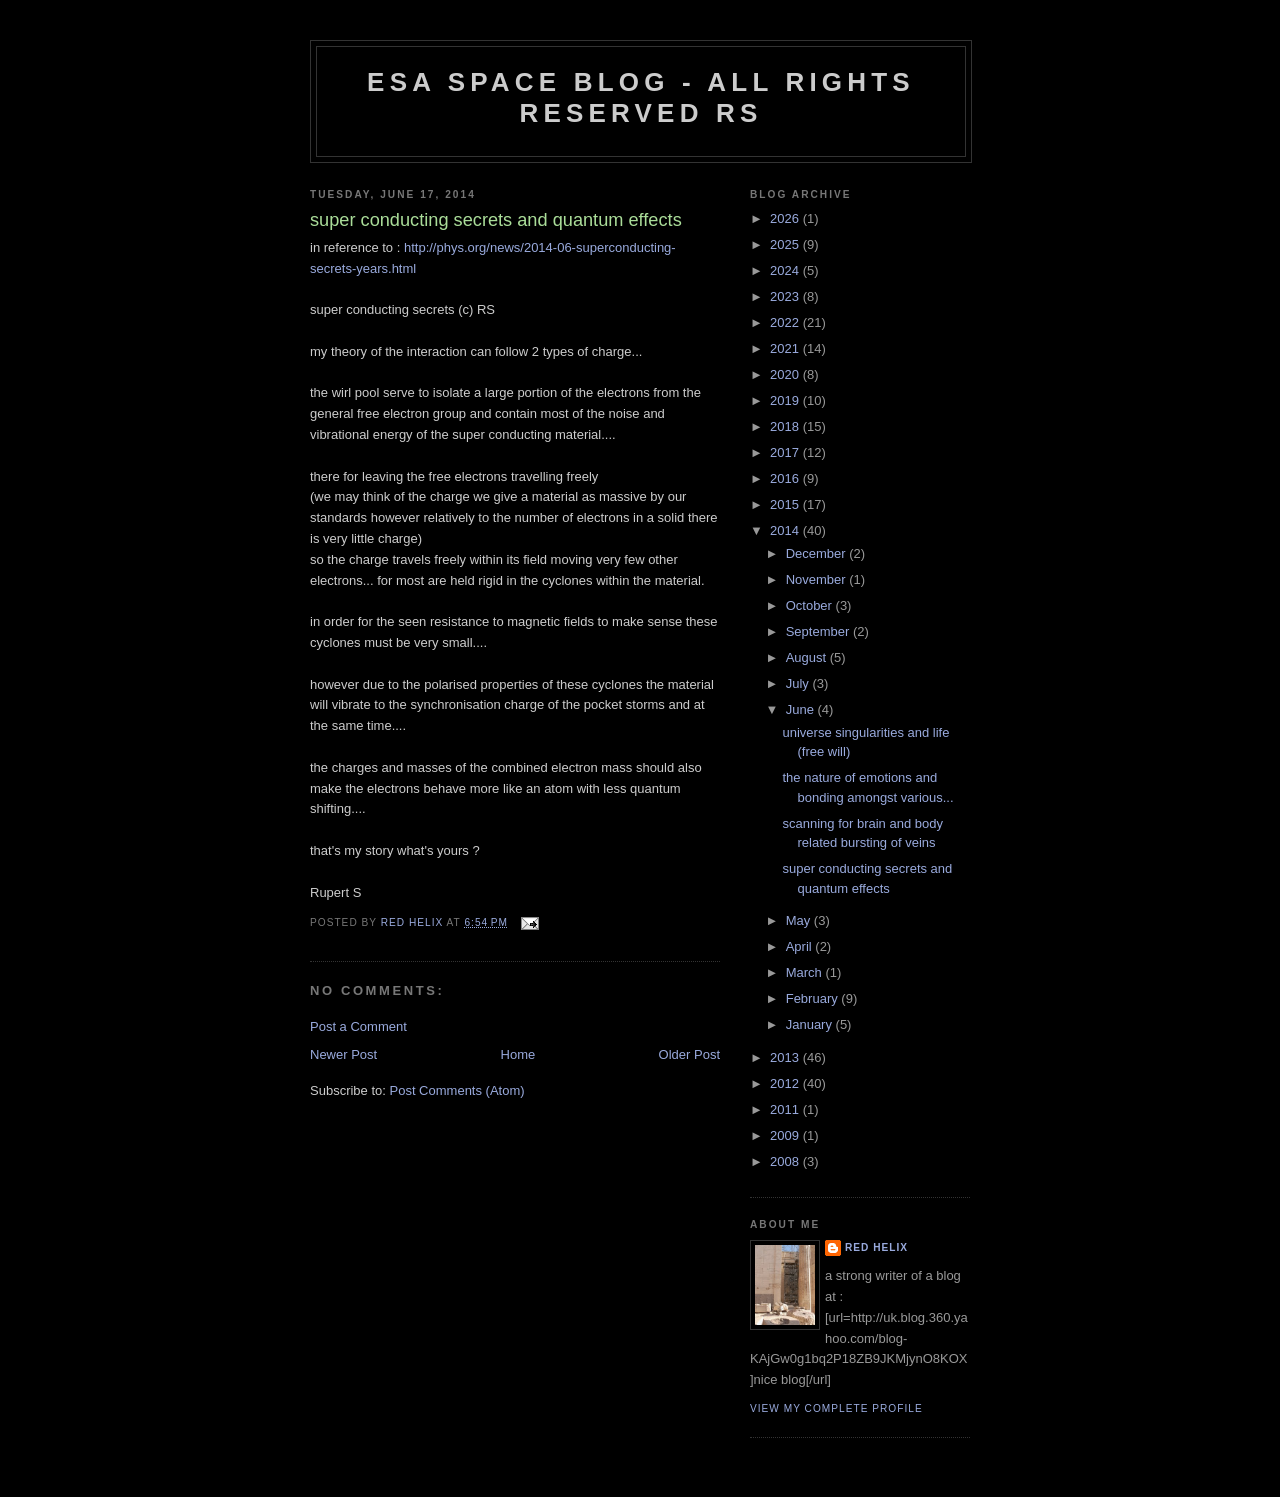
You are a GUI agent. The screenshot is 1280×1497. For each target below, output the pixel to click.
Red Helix (876, 1247)
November (818, 579)
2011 (786, 1109)
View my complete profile (836, 1408)
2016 (786, 478)
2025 (786, 244)
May (800, 920)
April (801, 946)
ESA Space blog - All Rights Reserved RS (641, 97)
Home (518, 1054)
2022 (786, 322)
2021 (786, 348)
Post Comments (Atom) (457, 1090)
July (799, 683)
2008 (786, 1161)
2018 (786, 426)
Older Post (689, 1054)
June (802, 709)
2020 (786, 374)
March (806, 972)
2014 (786, 530)
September (819, 631)
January (811, 1024)
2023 (786, 296)
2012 (786, 1083)
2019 (786, 400)
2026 (786, 218)
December (818, 553)
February (814, 998)
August (808, 657)
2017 (786, 452)
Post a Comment (358, 1026)
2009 (786, 1135)
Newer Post (343, 1054)
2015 (786, 504)
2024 (786, 270)
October (811, 605)
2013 (786, 1057)
